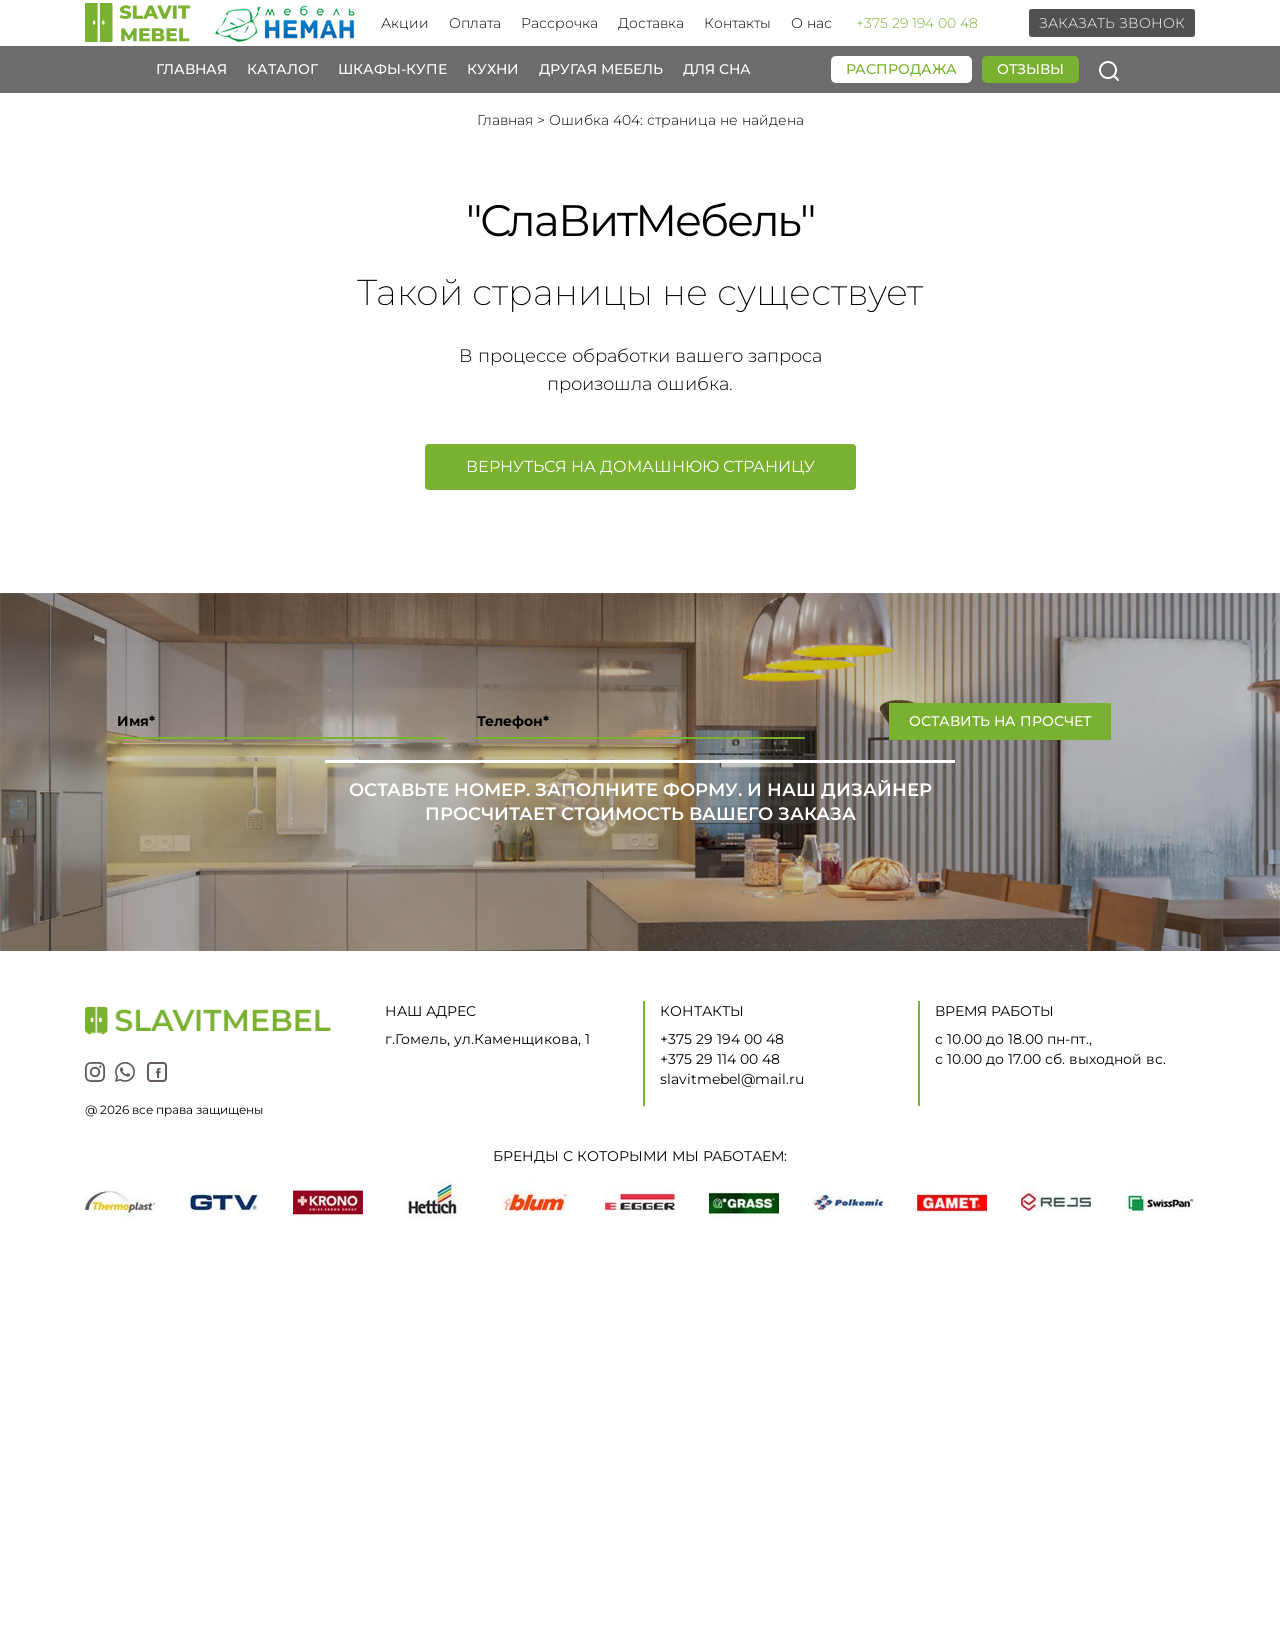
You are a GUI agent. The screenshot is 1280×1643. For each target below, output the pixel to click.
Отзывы (1030, 69)
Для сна (717, 69)
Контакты (737, 23)
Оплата (475, 23)
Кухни (493, 69)
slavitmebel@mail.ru (732, 1079)
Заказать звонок (1112, 23)
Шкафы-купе (392, 69)
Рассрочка (559, 23)
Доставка (651, 23)
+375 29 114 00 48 (720, 1059)
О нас (811, 23)
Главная (191, 69)
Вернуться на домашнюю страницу (640, 466)
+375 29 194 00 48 (917, 23)
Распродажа (901, 69)
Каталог (282, 69)
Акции (405, 23)
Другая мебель (601, 69)
